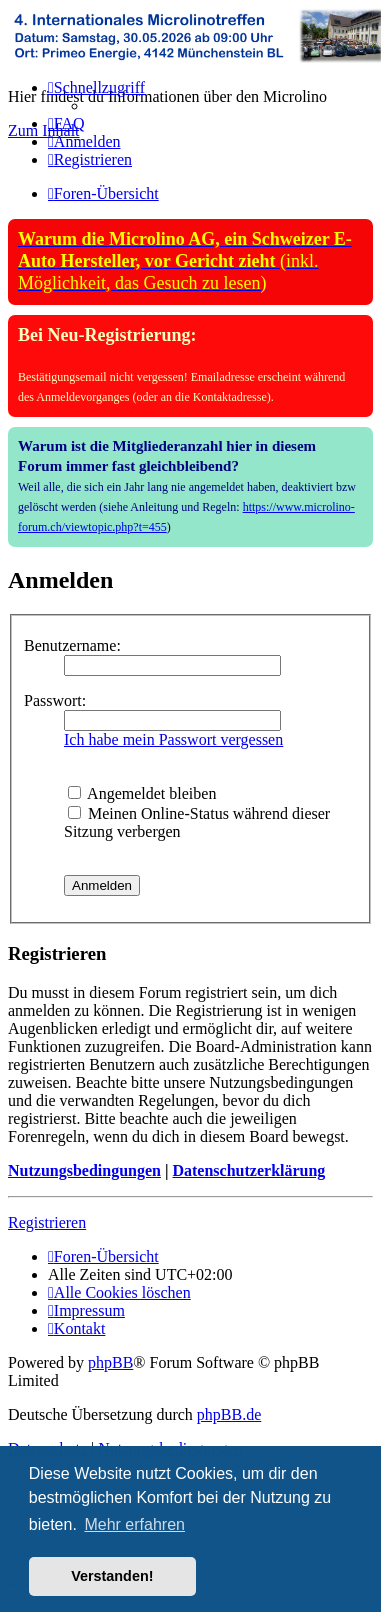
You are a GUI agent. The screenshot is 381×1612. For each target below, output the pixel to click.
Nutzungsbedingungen (84, 1170)
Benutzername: (72, 645)
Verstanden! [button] (112, 1576)
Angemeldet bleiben (142, 793)
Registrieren (47, 1222)
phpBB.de (229, 1414)
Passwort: (55, 700)
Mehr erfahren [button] (134, 1524)
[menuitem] (66, 123)
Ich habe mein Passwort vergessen (173, 739)
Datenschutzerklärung (248, 1170)
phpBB (110, 1362)
